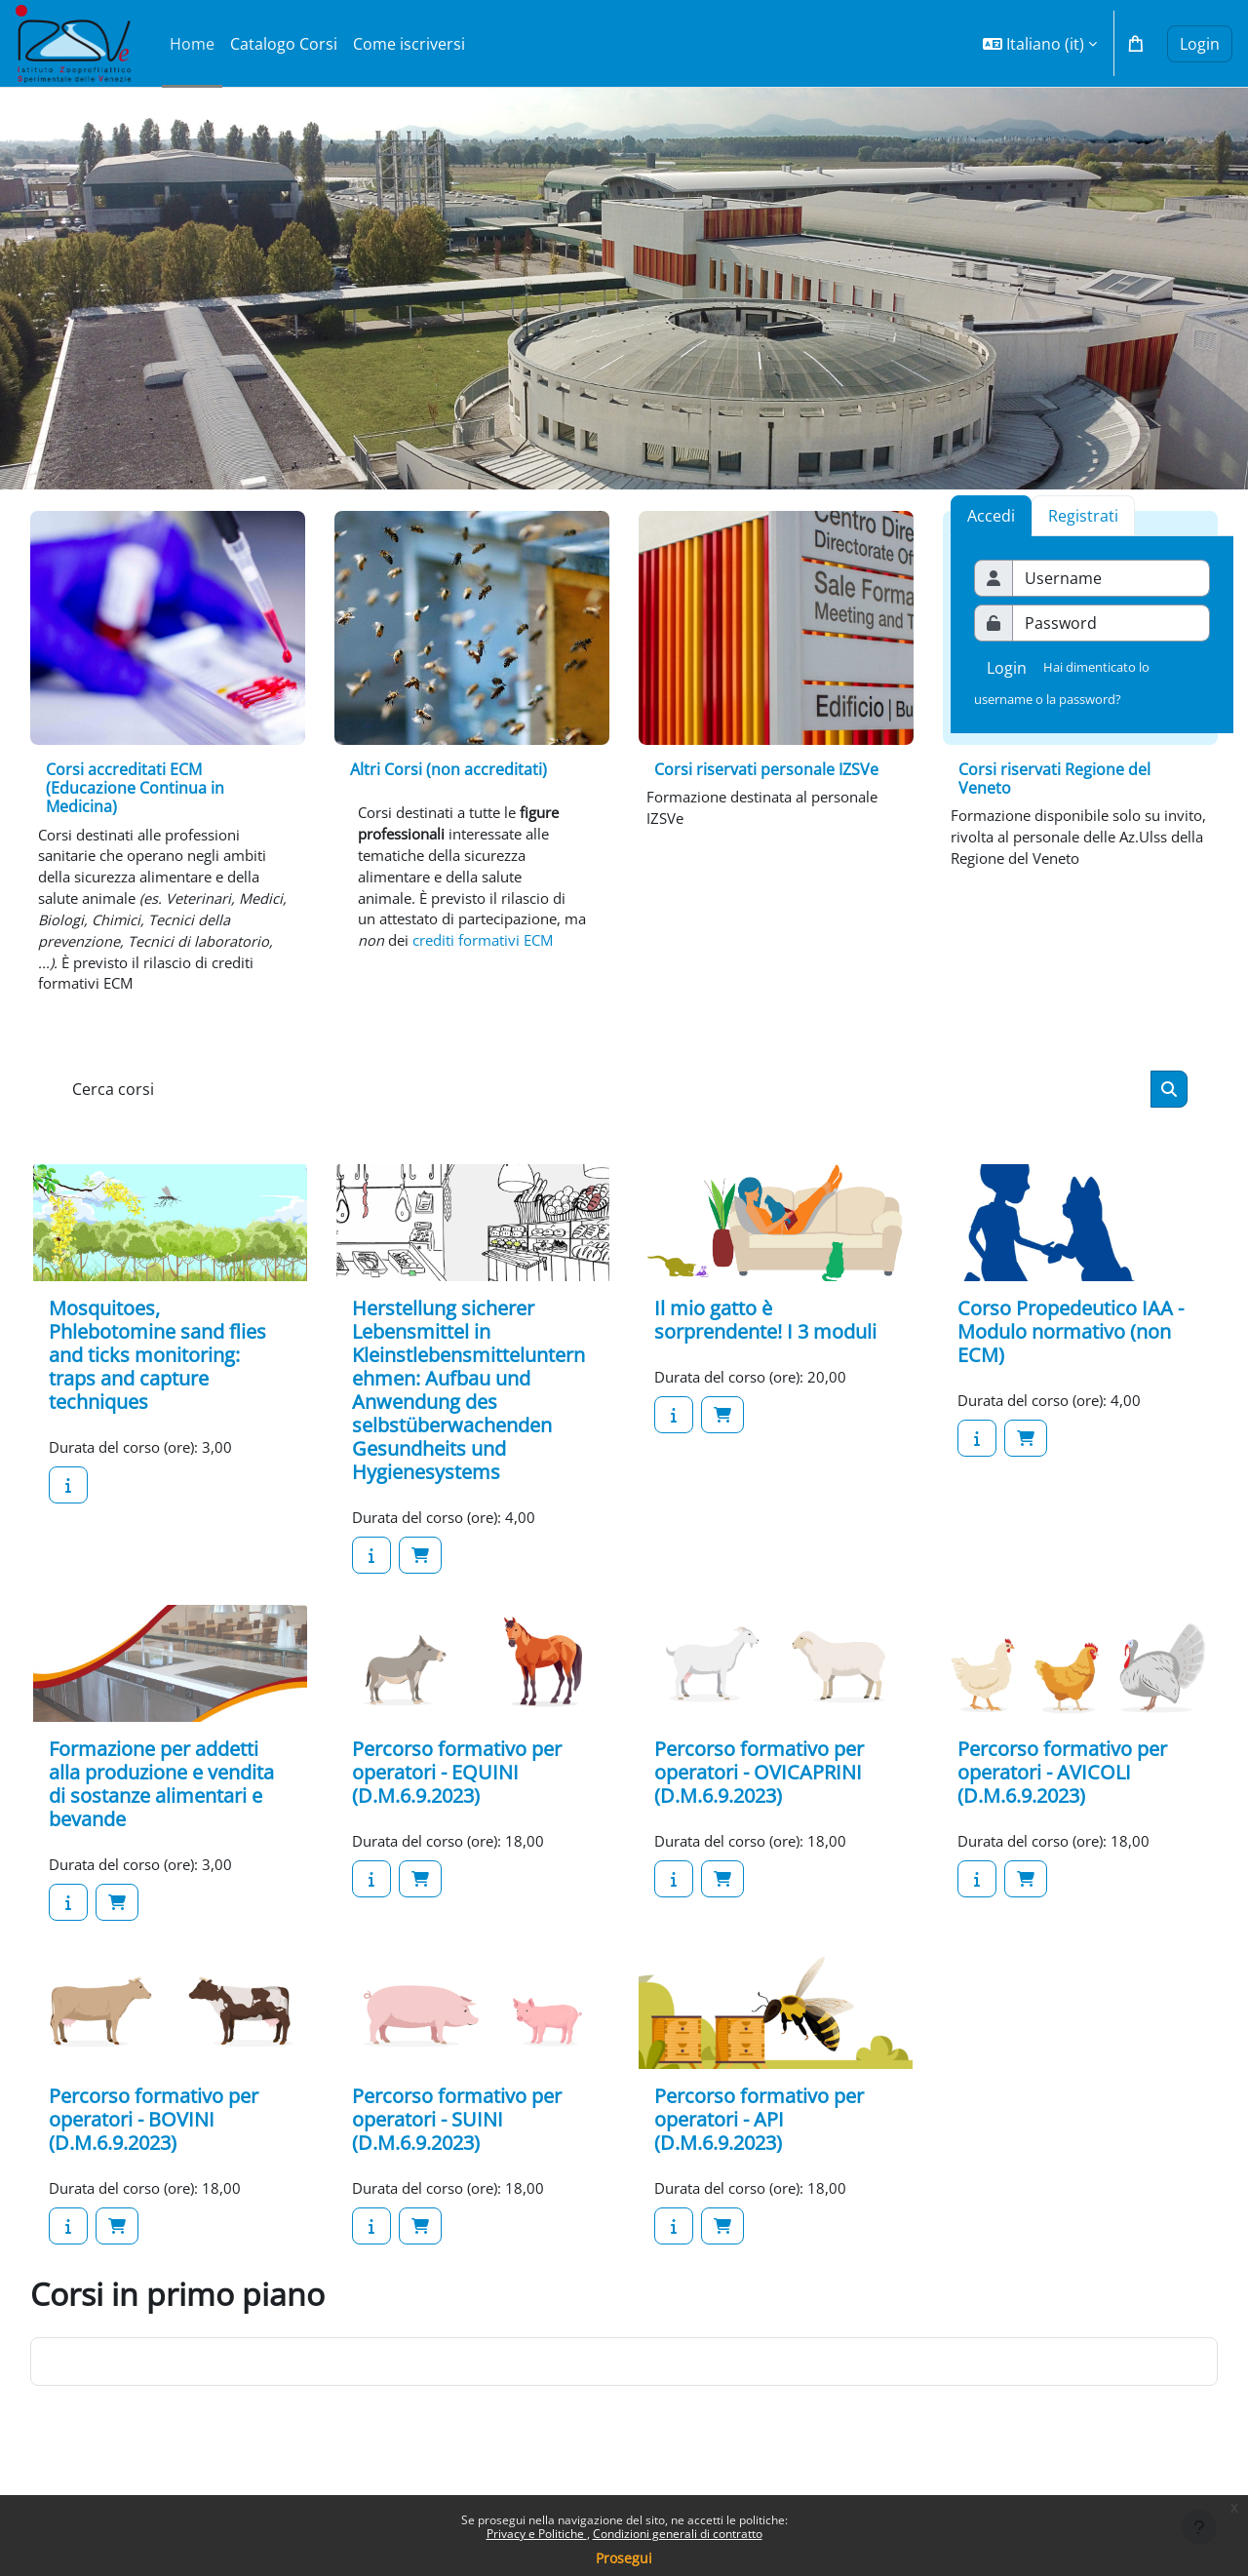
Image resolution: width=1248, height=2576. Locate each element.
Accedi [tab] (991, 516)
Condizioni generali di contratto (677, 2533)
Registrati (1083, 516)
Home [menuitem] (192, 44)
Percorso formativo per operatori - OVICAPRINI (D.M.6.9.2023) (759, 1795)
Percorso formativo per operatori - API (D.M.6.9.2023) (759, 2144)
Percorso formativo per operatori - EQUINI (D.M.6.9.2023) (457, 1795)
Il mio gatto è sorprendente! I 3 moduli (765, 1341)
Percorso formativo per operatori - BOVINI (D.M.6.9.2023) (153, 2144)
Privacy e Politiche (537, 2533)
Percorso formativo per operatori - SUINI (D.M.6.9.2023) (457, 2144)
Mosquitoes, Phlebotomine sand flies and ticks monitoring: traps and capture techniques (157, 1376)
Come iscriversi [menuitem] (409, 44)
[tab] (1083, 515)
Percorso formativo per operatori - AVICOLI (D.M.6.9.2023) (1062, 1795)
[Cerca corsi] (605, 1108)
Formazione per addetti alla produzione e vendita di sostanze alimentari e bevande (161, 1807)
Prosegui (624, 2558)
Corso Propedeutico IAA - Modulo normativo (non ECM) (1070, 1352)
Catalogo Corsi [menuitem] (283, 44)
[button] (1040, 43)
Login (1200, 44)
